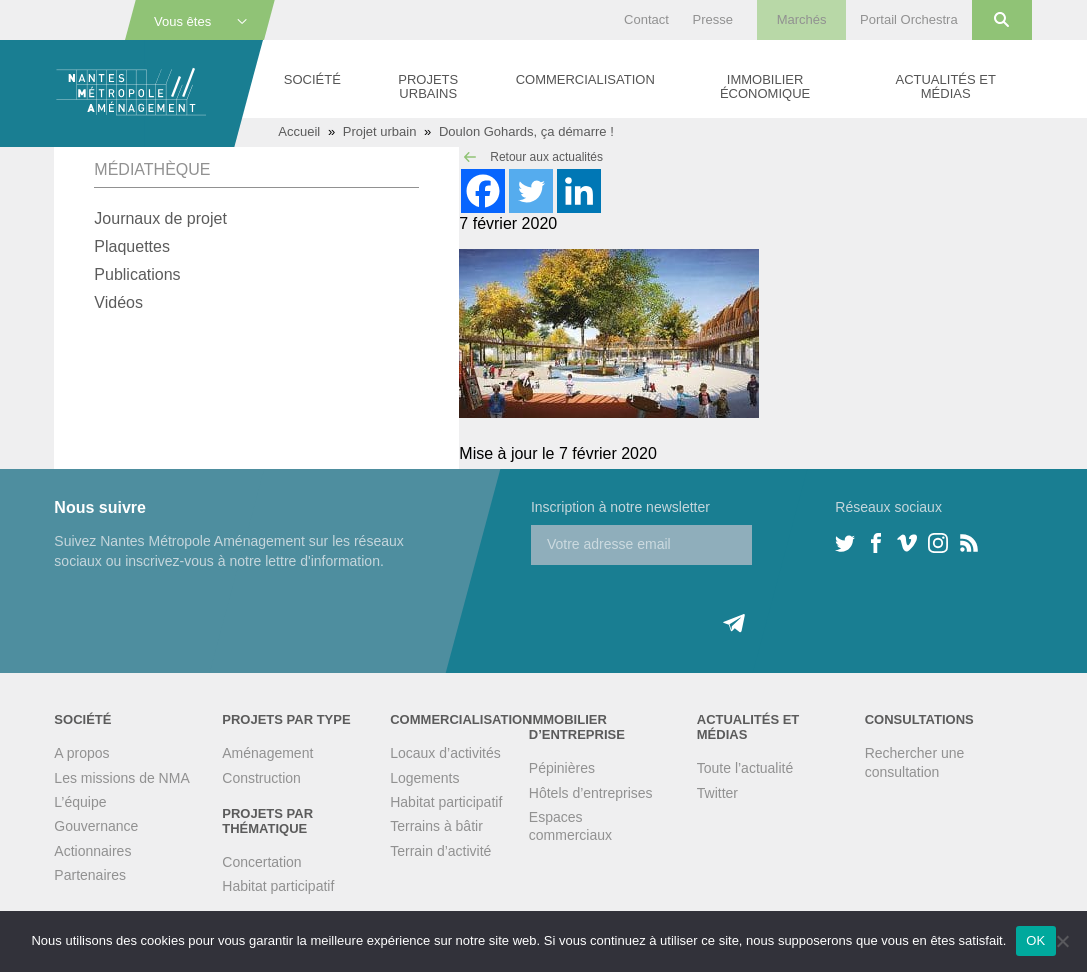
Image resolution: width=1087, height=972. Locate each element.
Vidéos (118, 302)
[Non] (1062, 941)
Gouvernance (96, 826)
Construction (261, 778)
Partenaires (90, 875)
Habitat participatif (278, 886)
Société (312, 79)
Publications (137, 274)
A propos (81, 753)
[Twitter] (531, 191)
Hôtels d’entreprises (591, 793)
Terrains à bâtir (436, 826)
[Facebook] (483, 191)
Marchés (802, 19)
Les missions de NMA (121, 778)
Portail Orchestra (909, 19)
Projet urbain (380, 131)
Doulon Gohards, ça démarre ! (526, 131)
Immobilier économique (765, 86)
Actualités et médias (945, 86)
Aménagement (267, 753)
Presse (713, 19)
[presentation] (683, 604)
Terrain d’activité (440, 851)
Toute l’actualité (745, 768)
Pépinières (562, 768)
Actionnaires (92, 851)
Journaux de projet (160, 218)
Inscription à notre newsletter (620, 507)
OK (1035, 940)
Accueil (299, 131)
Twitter (717, 793)
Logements (424, 778)
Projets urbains (428, 86)
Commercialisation (585, 79)
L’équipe (80, 802)
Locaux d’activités (445, 753)
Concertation (261, 862)
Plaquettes (132, 246)
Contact (646, 19)
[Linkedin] (579, 191)
